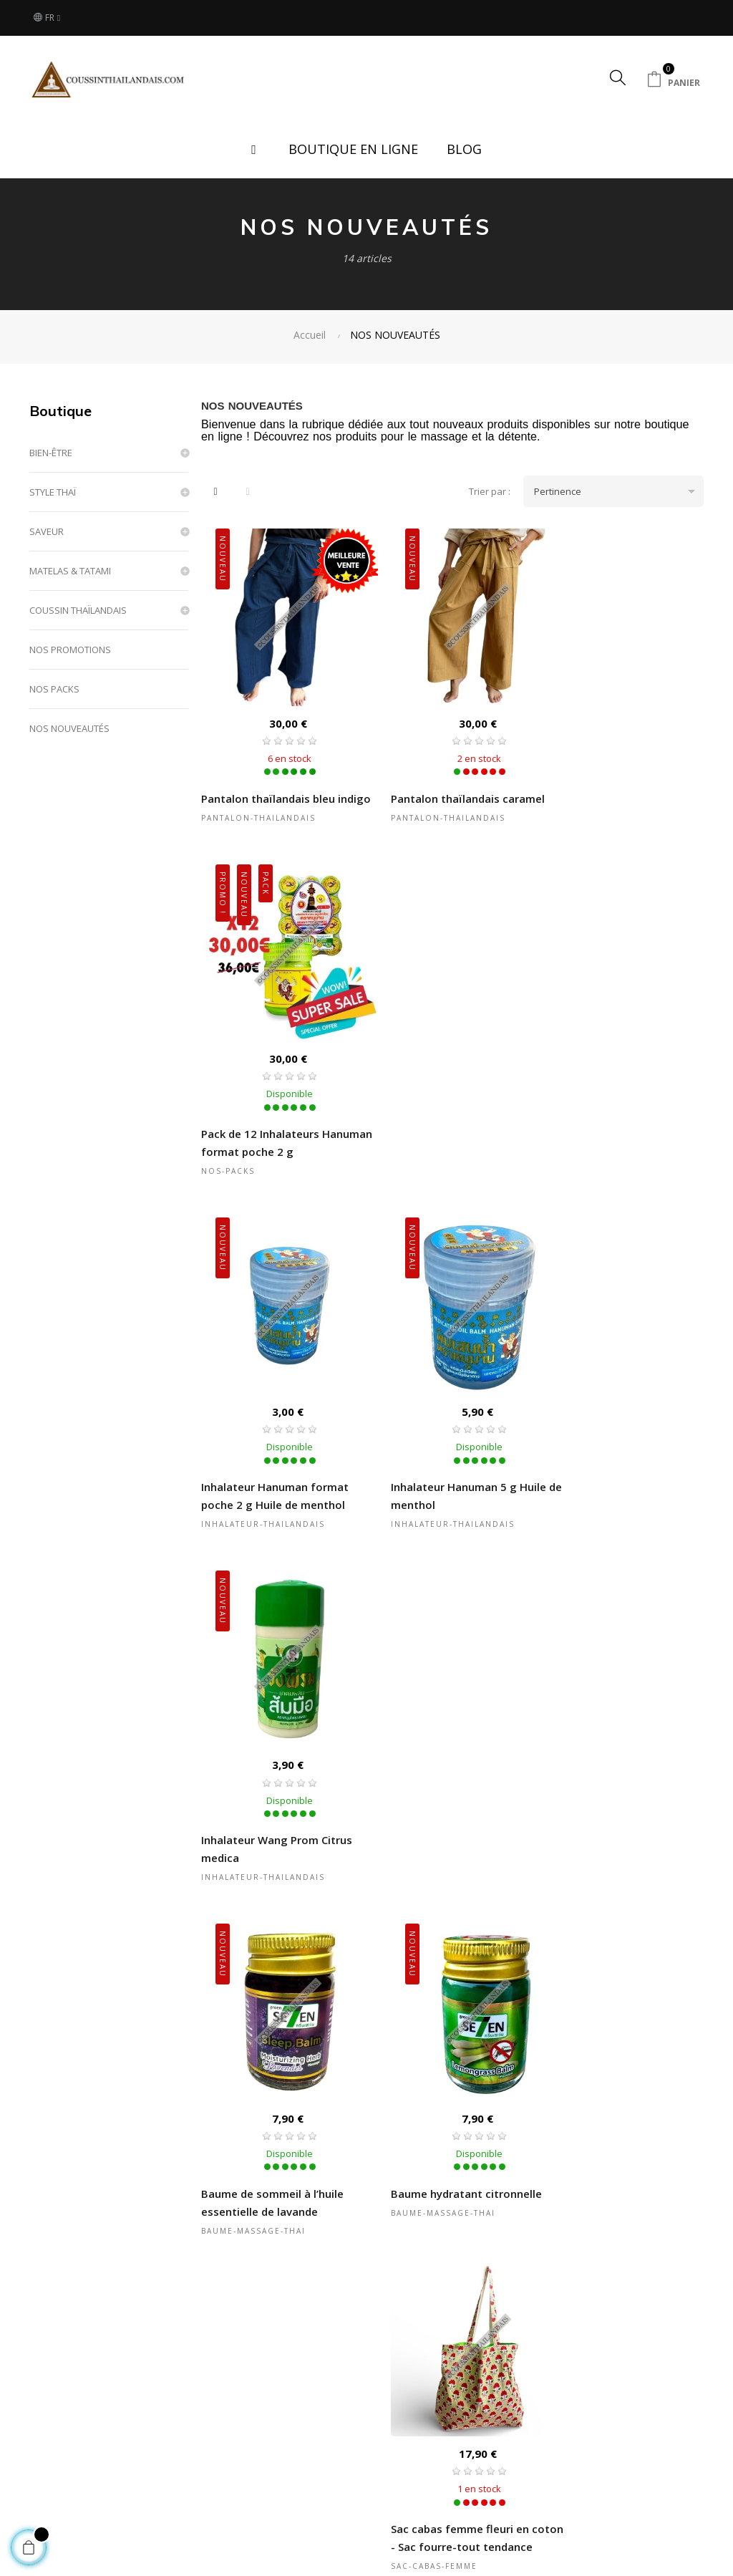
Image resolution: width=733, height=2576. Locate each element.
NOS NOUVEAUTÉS (69, 728)
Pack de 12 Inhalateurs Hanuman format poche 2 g (617, 789)
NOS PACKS (54, 688)
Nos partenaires (228, 2480)
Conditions (455, 2434)
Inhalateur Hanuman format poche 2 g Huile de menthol (275, 1124)
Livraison (213, 2434)
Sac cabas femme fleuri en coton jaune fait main (442, 1812)
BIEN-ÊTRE (50, 452)
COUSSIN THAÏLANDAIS (78, 610)
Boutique (60, 411)
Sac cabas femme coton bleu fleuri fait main (449, 2165)
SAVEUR (46, 531)
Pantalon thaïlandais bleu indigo (268, 789)
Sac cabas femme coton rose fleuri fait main (277, 2165)
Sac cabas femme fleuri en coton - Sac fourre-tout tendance (614, 1468)
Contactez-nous (586, 2434)
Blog (83, 2480)
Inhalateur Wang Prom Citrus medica (620, 1124)
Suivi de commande (356, 2480)
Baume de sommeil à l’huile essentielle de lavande (272, 1459)
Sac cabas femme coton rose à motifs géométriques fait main (621, 1821)
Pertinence (619, 491)
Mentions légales (470, 2457)
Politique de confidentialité (464, 2488)
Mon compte (340, 2457)
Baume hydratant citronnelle (448, 1450)
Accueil (89, 2434)
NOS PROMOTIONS (70, 649)
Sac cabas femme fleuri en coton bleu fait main (270, 1812)
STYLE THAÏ (52, 492)
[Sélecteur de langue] (47, 18)
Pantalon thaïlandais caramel (450, 780)
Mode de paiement (234, 2457)
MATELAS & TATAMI (70, 570)
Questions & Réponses (363, 2434)
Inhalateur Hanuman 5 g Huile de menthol (450, 1124)
